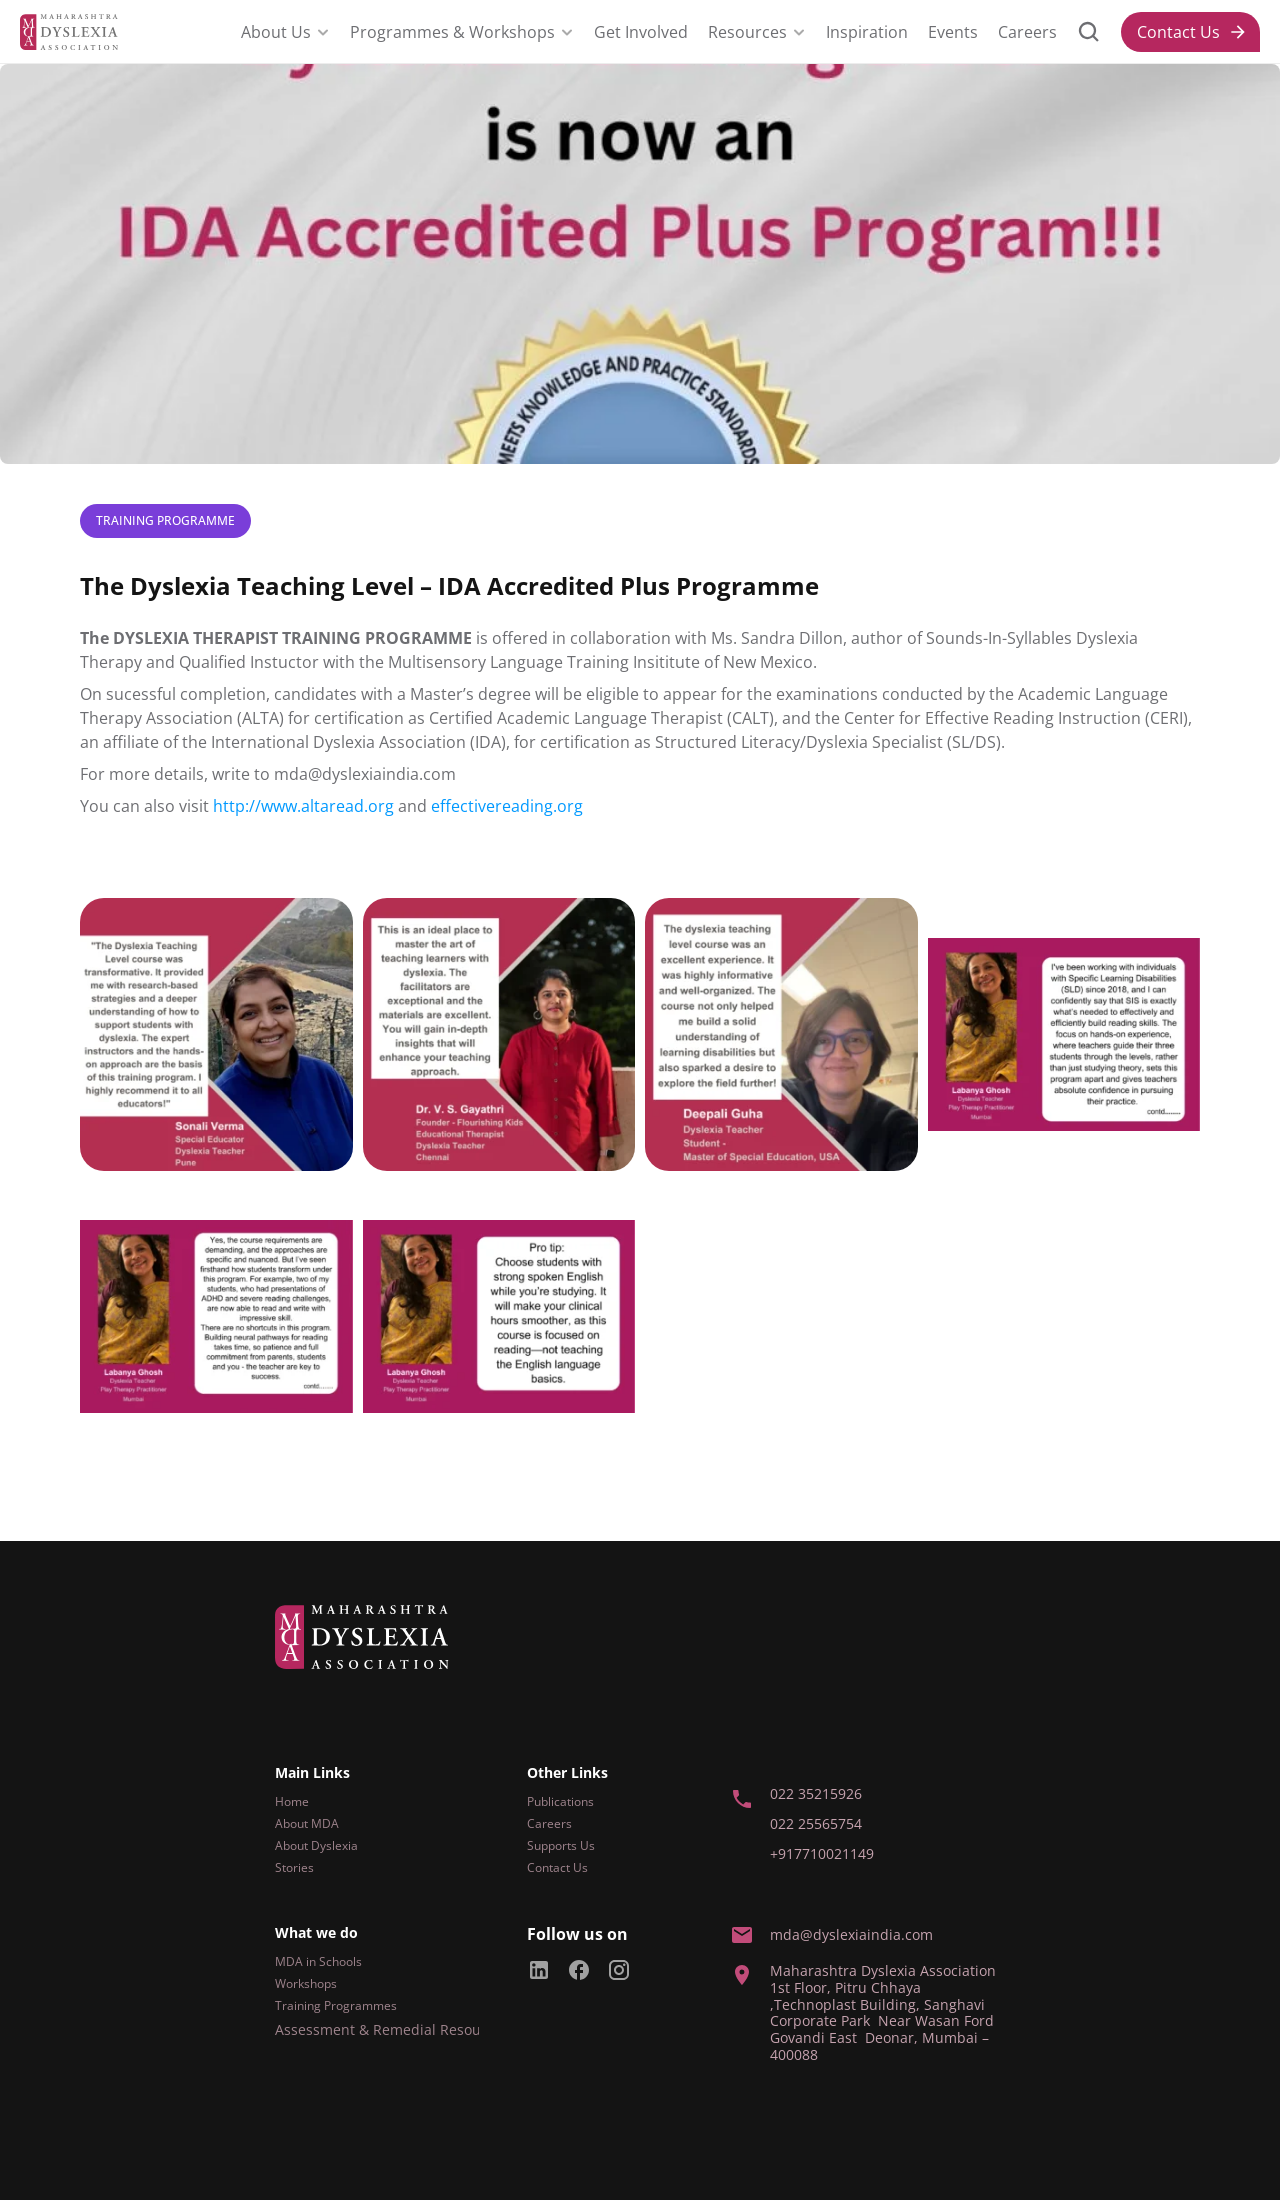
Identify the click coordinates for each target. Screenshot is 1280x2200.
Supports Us (561, 1845)
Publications (560, 1801)
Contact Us (557, 1867)
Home (292, 1801)
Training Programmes (336, 2005)
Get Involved (641, 32)
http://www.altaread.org (303, 806)
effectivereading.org (507, 806)
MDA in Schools (318, 1961)
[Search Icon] (1089, 32)
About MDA (307, 1823)
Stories (294, 1867)
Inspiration (867, 32)
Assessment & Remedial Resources (392, 2029)
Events (953, 32)
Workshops (306, 1983)
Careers (1027, 32)
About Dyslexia (316, 1845)
